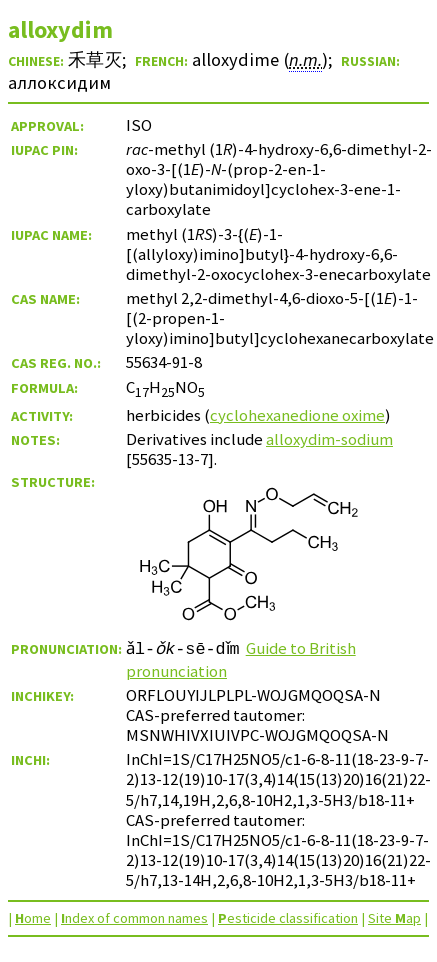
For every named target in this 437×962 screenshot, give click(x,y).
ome (33, 918)
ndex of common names (134, 918)
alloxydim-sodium (329, 439)
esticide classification (288, 918)
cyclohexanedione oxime (297, 415)
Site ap (394, 918)
